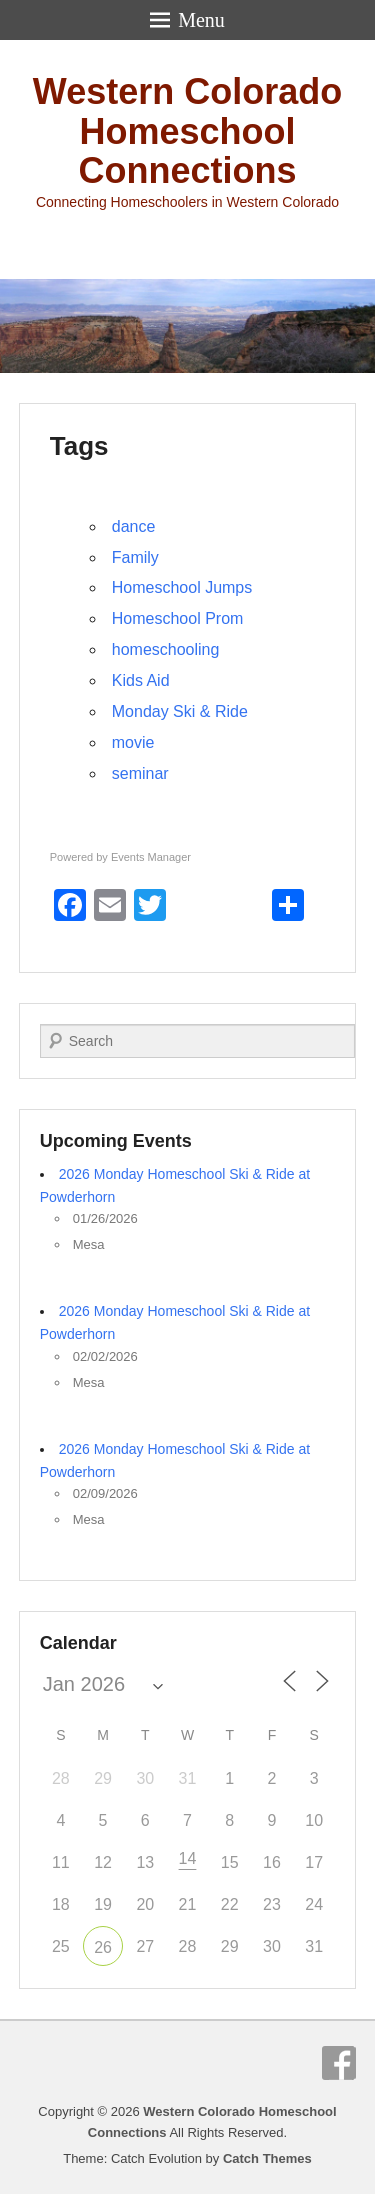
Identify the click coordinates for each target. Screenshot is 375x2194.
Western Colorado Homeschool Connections (187, 131)
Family (135, 557)
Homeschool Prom (178, 618)
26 (103, 1947)
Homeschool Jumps (182, 587)
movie (133, 742)
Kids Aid (141, 680)
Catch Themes (267, 2158)
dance (134, 526)
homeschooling (166, 649)
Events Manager (151, 857)
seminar (140, 773)
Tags (79, 446)
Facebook (339, 2063)
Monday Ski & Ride (180, 711)
